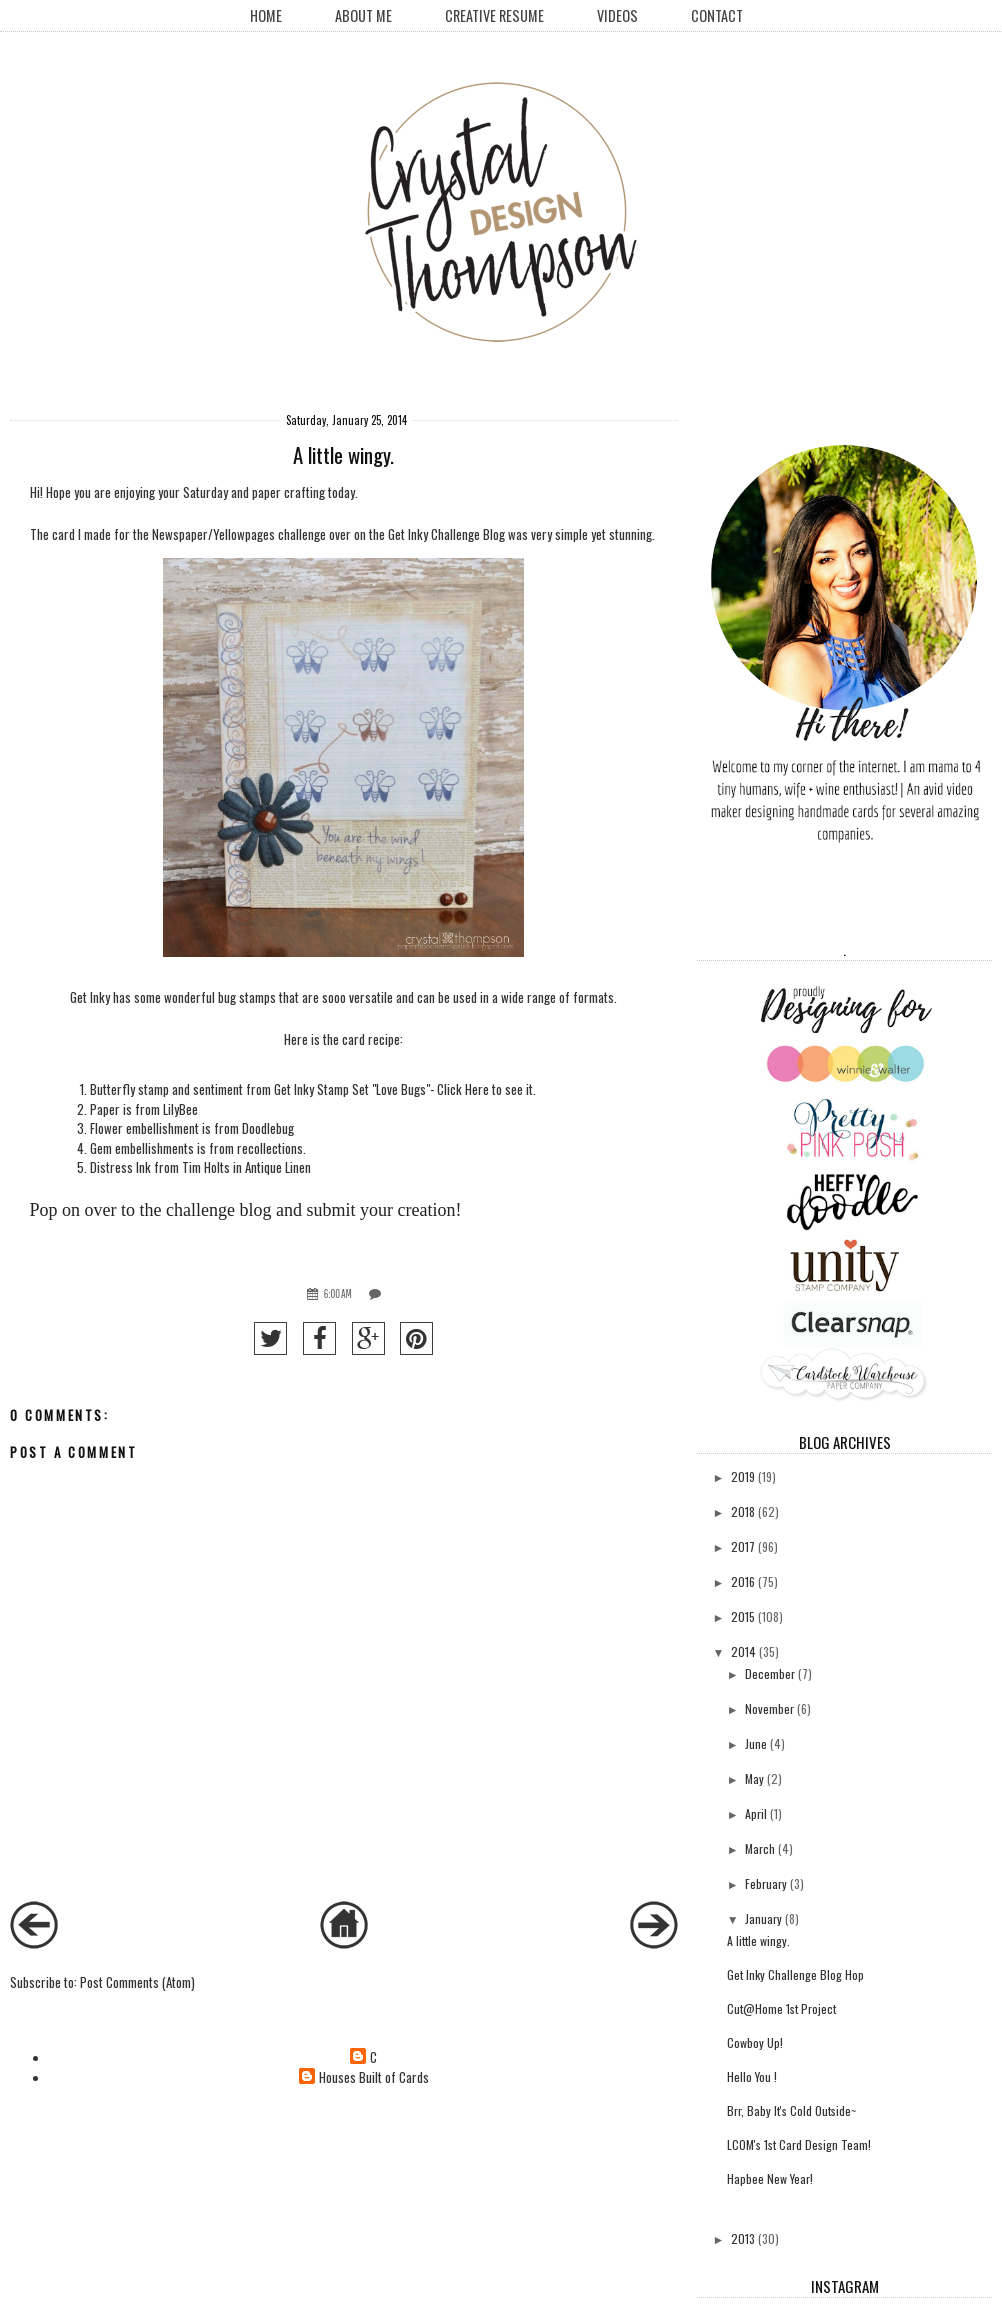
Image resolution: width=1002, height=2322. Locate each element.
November (769, 1708)
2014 (743, 1651)
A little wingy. (758, 1940)
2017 (743, 1546)
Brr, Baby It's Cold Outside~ (791, 2110)
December (770, 1673)
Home (266, 15)
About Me (363, 15)
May (754, 1778)
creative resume (494, 15)
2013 (743, 2238)
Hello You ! (752, 2076)
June (756, 1743)
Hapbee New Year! (770, 2178)
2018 (743, 1511)
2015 (743, 1616)
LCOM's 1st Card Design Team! (799, 2144)
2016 (743, 1581)
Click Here (463, 1089)
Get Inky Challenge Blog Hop (795, 1974)
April (756, 1813)
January (763, 1918)
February (766, 1883)
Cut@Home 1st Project (781, 2008)
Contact (717, 15)
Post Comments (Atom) (137, 1982)
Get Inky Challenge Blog (446, 534)
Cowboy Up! (755, 2042)
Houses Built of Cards (374, 2077)
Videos (617, 15)
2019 (743, 1476)
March (760, 1848)
